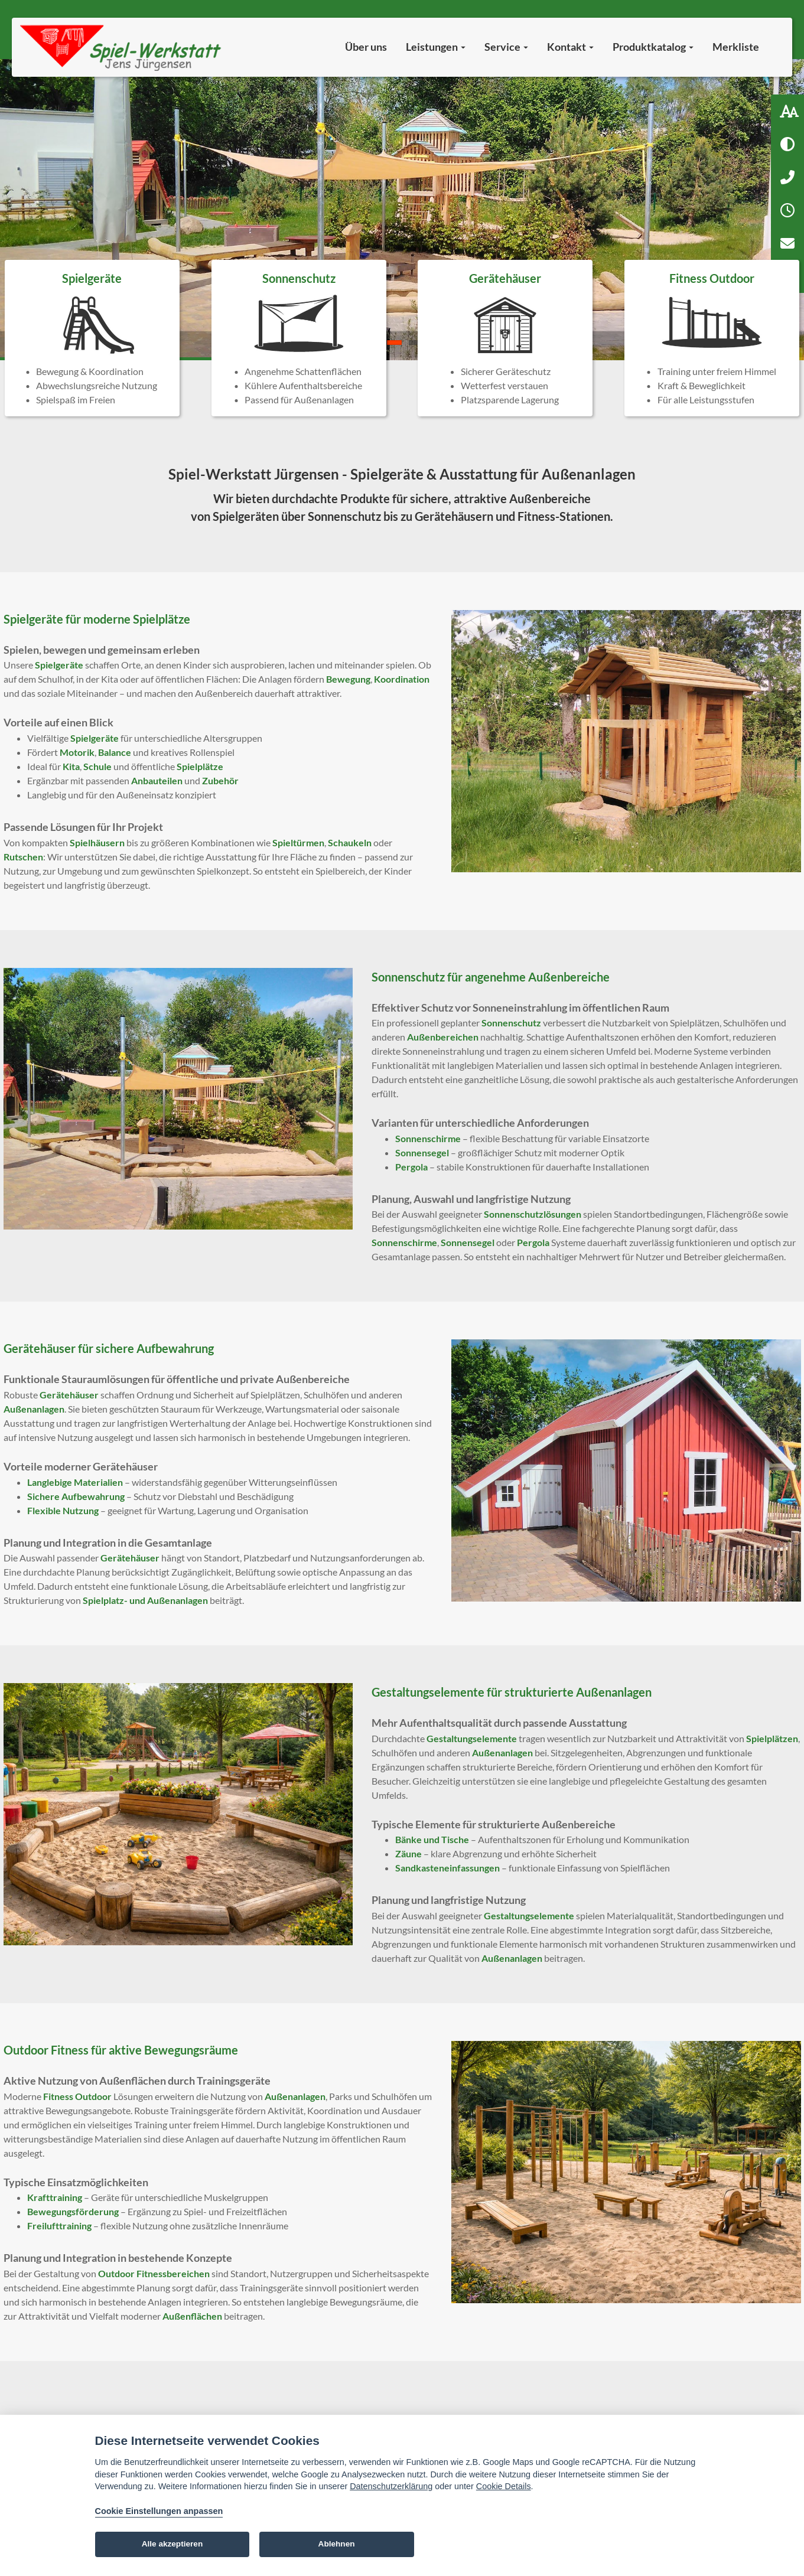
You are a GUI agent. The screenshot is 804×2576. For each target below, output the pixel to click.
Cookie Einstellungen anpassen (159, 2511)
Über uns (366, 46)
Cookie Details (503, 2486)
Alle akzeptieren (172, 2543)
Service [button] (506, 46)
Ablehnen (336, 2543)
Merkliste (735, 46)
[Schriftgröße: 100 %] (787, 111)
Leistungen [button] (436, 46)
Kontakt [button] (570, 46)
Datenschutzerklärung (391, 2486)
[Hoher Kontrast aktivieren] (787, 144)
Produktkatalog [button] (653, 46)
